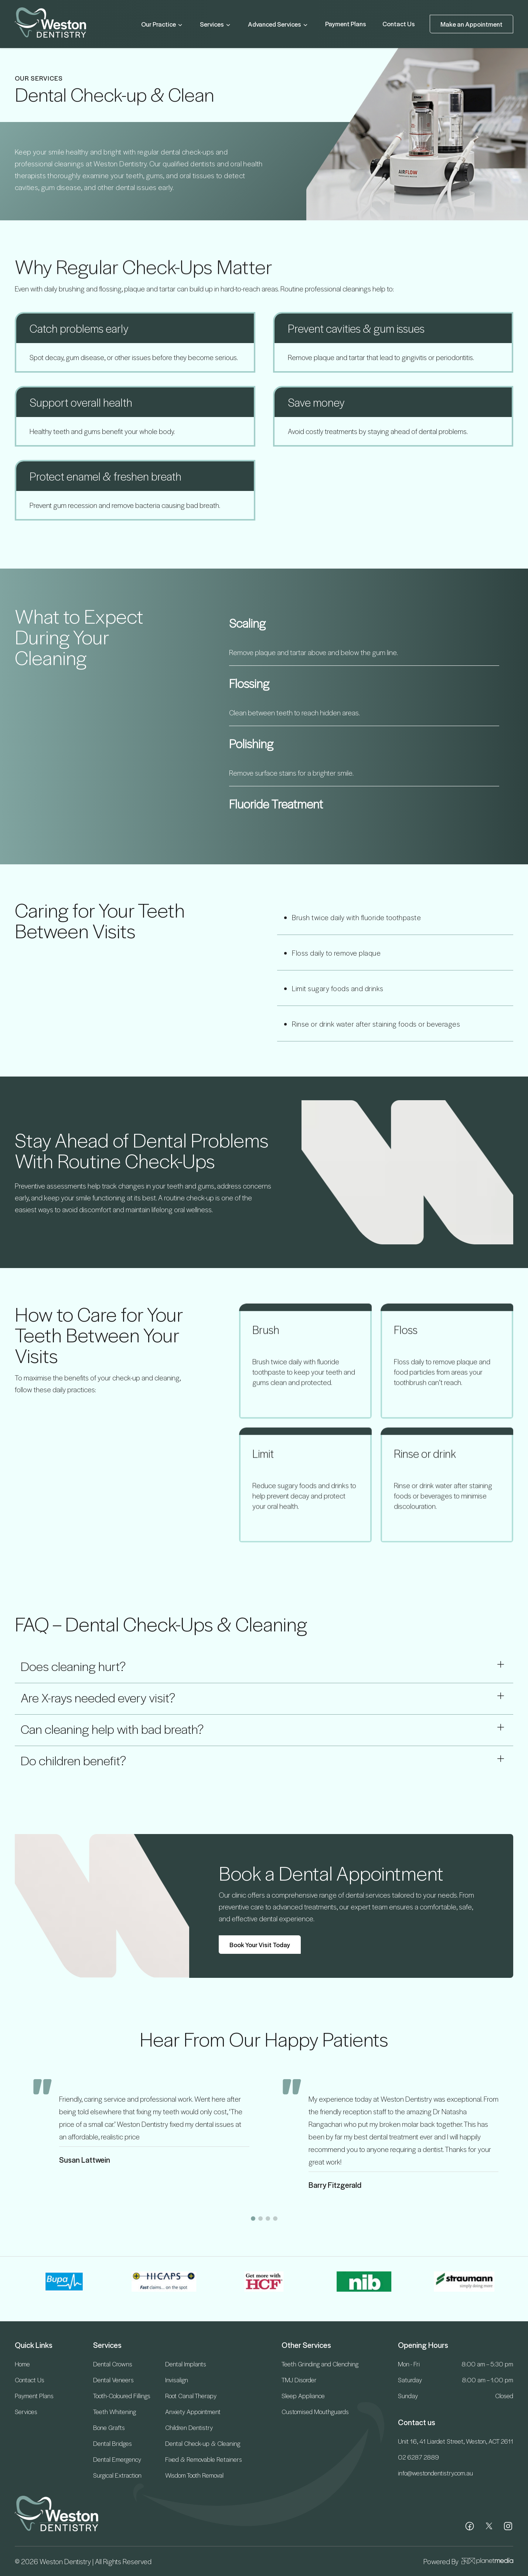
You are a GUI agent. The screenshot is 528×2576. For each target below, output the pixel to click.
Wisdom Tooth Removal (194, 2475)
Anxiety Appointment (193, 2411)
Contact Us (398, 23)
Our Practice (162, 24)
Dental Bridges (112, 2443)
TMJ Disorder (299, 2379)
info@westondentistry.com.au (435, 2472)
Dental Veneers (113, 2379)
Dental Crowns (112, 2363)
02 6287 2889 (418, 2457)
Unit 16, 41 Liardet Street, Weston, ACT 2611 (455, 2441)
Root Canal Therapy (191, 2395)
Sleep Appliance (303, 2395)
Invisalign (176, 2379)
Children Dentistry (189, 2427)
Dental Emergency (117, 2459)
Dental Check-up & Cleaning (202, 2443)
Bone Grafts (109, 2427)
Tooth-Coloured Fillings (121, 2395)
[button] (253, 2218)
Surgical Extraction (117, 2475)
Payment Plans (345, 23)
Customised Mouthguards (315, 2411)
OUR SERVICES (39, 78)
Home (22, 2363)
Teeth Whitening (114, 2411)
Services (216, 24)
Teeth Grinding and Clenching (320, 2363)
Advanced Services (278, 24)
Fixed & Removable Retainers (203, 2459)
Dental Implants (185, 2363)
